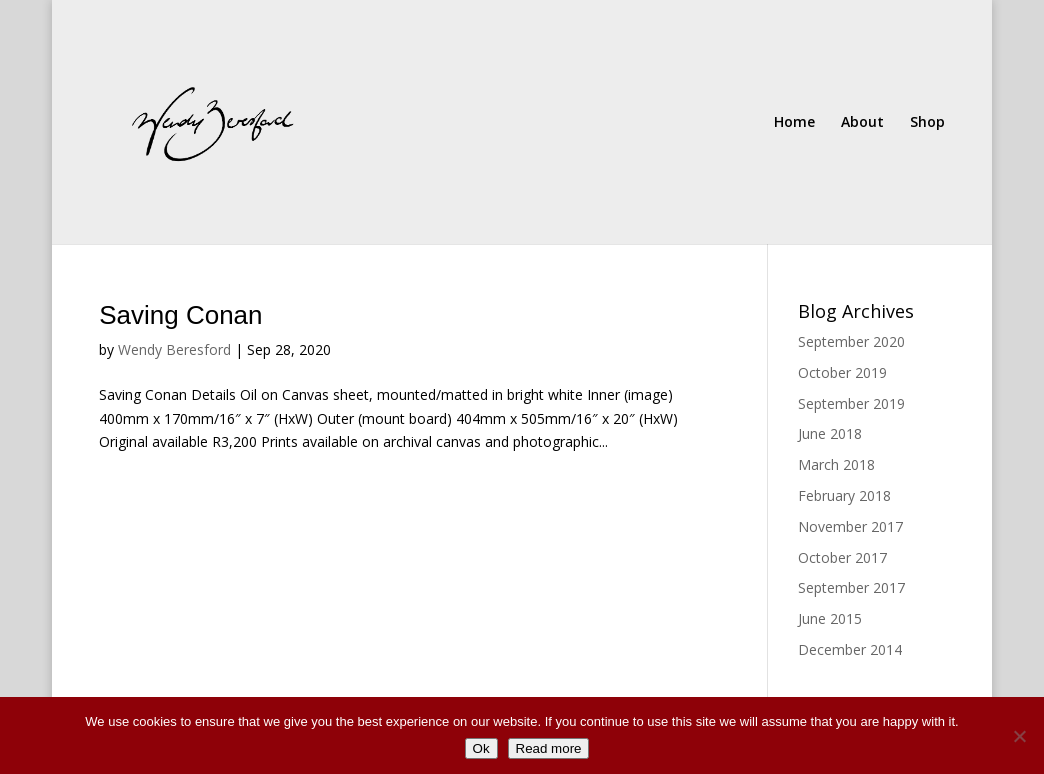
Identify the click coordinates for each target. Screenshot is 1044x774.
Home (794, 123)
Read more (549, 748)
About (862, 123)
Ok (481, 748)
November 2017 (850, 526)
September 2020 (851, 341)
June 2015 (830, 618)
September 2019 (851, 403)
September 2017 (851, 587)
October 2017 (842, 557)
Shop (927, 123)
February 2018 (844, 495)
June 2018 (830, 433)
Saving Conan (180, 315)
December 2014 (850, 649)
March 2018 (836, 464)
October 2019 (842, 372)
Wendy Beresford (174, 349)
